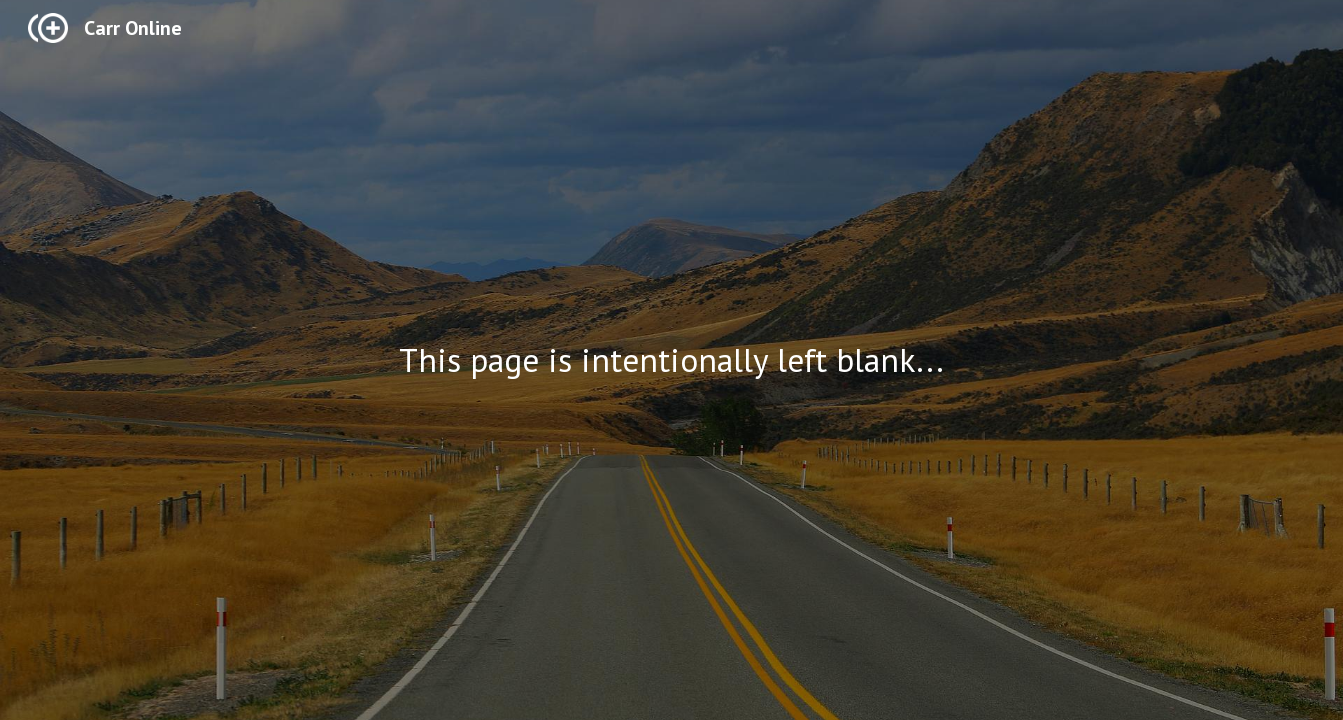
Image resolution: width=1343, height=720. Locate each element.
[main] (672, 360)
